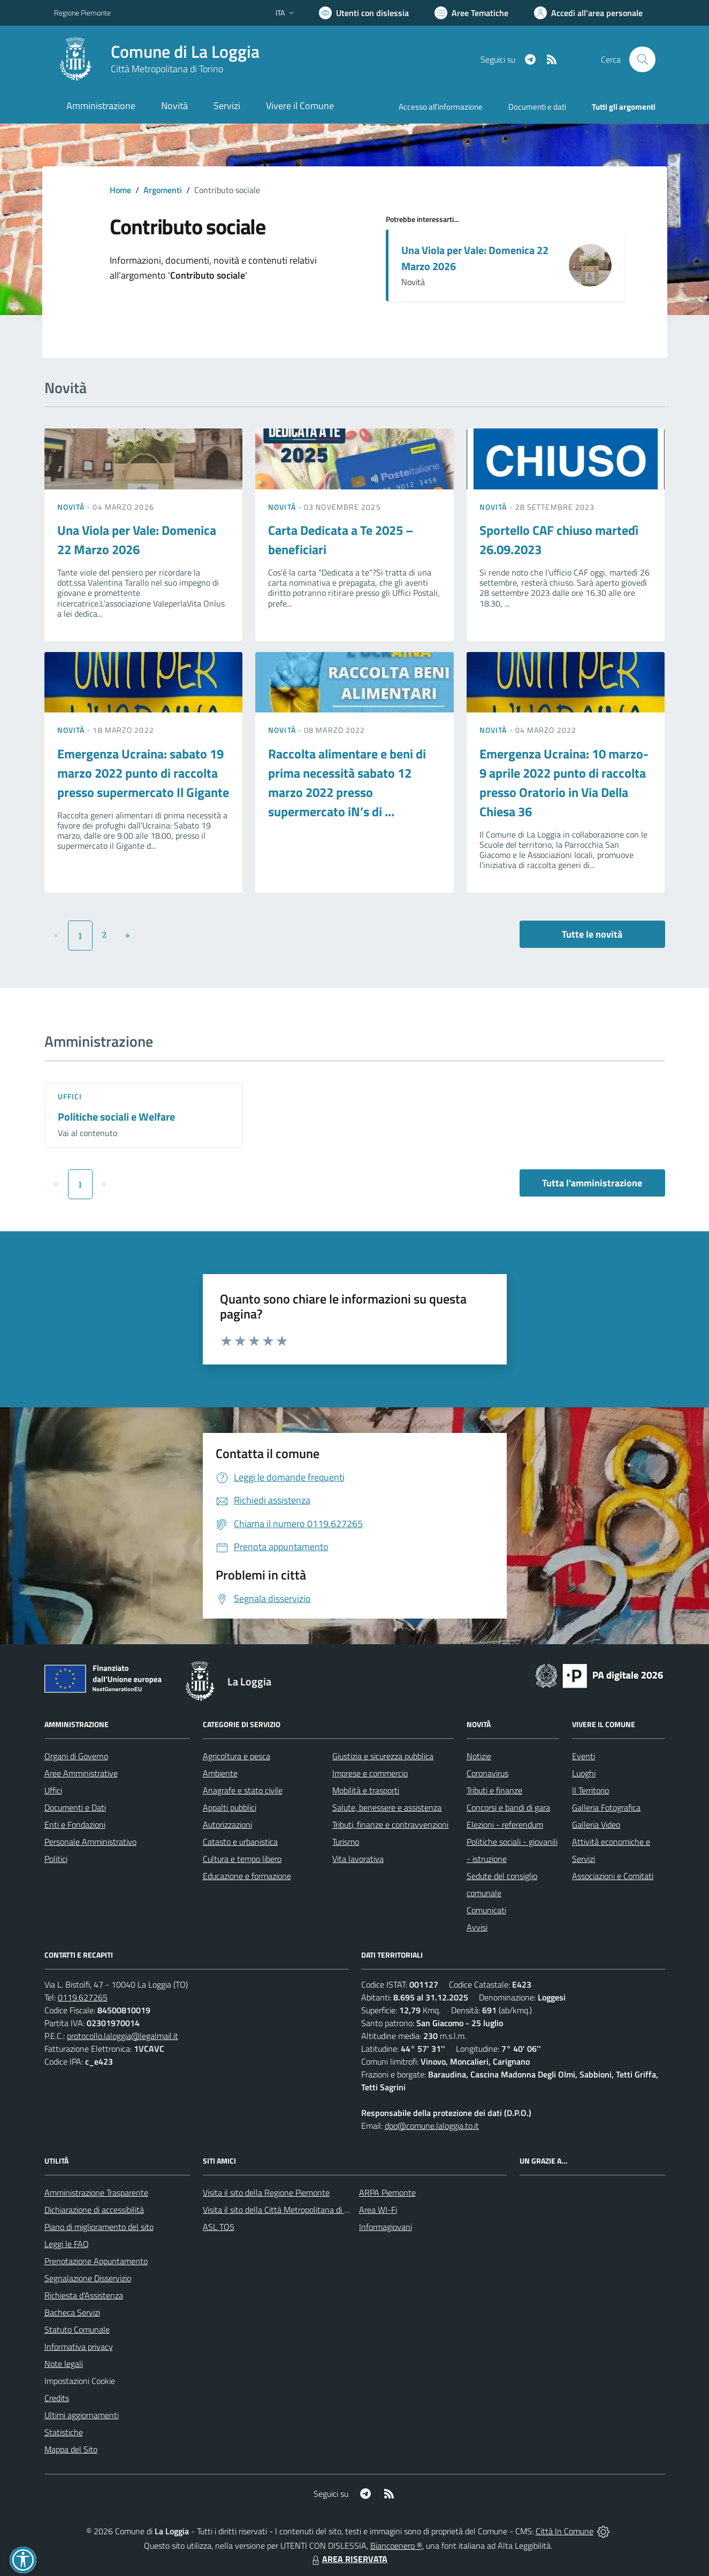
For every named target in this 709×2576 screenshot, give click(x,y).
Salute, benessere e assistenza (386, 1807)
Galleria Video (596, 1824)
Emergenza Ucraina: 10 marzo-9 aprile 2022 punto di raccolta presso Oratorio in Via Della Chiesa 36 (564, 782)
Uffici (70, 1096)
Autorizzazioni (227, 1824)
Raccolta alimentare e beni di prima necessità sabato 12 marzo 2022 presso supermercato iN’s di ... (347, 782)
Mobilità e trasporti (365, 1790)
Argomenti (162, 189)
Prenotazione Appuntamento (96, 2261)
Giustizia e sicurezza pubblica (382, 1756)
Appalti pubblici (229, 1807)
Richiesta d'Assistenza (83, 2295)
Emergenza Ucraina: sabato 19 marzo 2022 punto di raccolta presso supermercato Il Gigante (143, 773)
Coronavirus (487, 1773)
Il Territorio (590, 1790)
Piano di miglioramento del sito (99, 2226)
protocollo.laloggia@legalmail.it (122, 2035)
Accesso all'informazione (441, 107)
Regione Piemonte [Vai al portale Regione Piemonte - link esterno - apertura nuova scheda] (82, 12)
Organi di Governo (76, 1756)
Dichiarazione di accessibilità (94, 2209)
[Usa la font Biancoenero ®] (364, 13)
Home (120, 189)
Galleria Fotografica (606, 1807)
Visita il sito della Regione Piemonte (266, 2192)
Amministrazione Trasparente (96, 2192)
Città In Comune (564, 2531)
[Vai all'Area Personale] (588, 13)
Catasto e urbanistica (240, 1841)
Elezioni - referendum (505, 1824)
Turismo (345, 1841)
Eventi (583, 1756)
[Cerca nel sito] (642, 59)
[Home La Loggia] (157, 59)
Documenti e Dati (75, 1807)
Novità (72, 506)
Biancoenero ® (396, 2545)
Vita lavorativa (358, 1858)
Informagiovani (385, 2226)
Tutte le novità (592, 934)
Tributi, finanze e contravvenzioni (390, 1824)
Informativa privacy (78, 2346)
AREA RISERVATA (348, 2558)
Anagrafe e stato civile (243, 1790)
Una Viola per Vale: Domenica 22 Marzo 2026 (474, 258)
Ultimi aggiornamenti (81, 2415)
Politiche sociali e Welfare (116, 1116)
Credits (56, 2397)
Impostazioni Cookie (79, 2380)
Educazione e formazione (247, 1875)
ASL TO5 (218, 2226)
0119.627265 (83, 1997)
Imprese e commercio (370, 1773)
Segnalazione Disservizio (87, 2278)
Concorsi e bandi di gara (508, 1807)
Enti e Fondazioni (74, 1824)
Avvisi (477, 1927)
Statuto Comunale (77, 2329)
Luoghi (584, 1773)
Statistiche (63, 2432)
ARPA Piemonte (387, 2192)
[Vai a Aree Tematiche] (471, 13)
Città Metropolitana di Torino (167, 69)
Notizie (479, 1756)
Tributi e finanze (494, 1790)
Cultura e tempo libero (242, 1858)
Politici (55, 1858)
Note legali (63, 2363)
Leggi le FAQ (66, 2243)
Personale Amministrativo (90, 1841)
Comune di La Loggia (185, 51)
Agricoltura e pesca (236, 1756)
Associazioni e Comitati (612, 1875)
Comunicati (486, 1910)
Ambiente (220, 1773)
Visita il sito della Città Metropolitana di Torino (284, 2209)
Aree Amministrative (81, 1773)
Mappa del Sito (70, 2449)
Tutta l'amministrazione (592, 1183)
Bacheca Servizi (72, 2312)
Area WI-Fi (378, 2209)
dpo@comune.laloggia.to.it (432, 2125)
